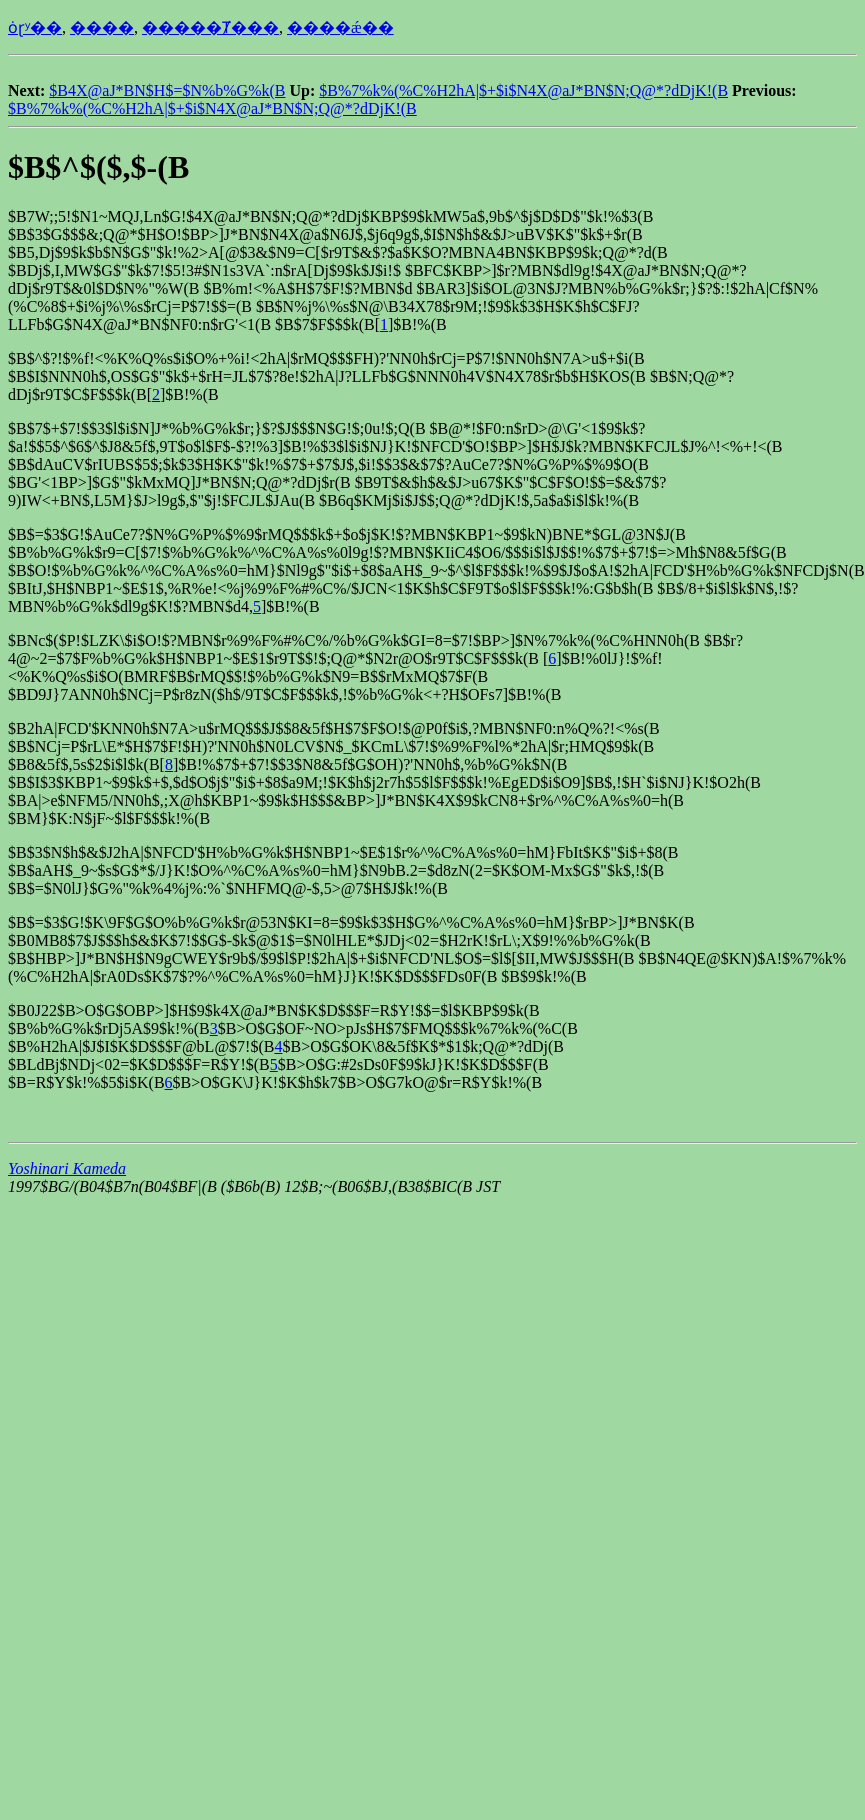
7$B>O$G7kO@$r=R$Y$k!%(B (436, 1082)
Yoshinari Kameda (67, 1168)
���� (102, 27)
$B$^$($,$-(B (98, 167)
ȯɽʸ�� (35, 27)
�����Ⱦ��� (210, 27)
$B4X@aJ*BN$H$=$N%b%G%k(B (167, 90)
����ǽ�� (340, 27)
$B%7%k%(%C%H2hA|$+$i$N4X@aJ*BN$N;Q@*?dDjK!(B (523, 90)
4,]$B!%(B (280, 606)
